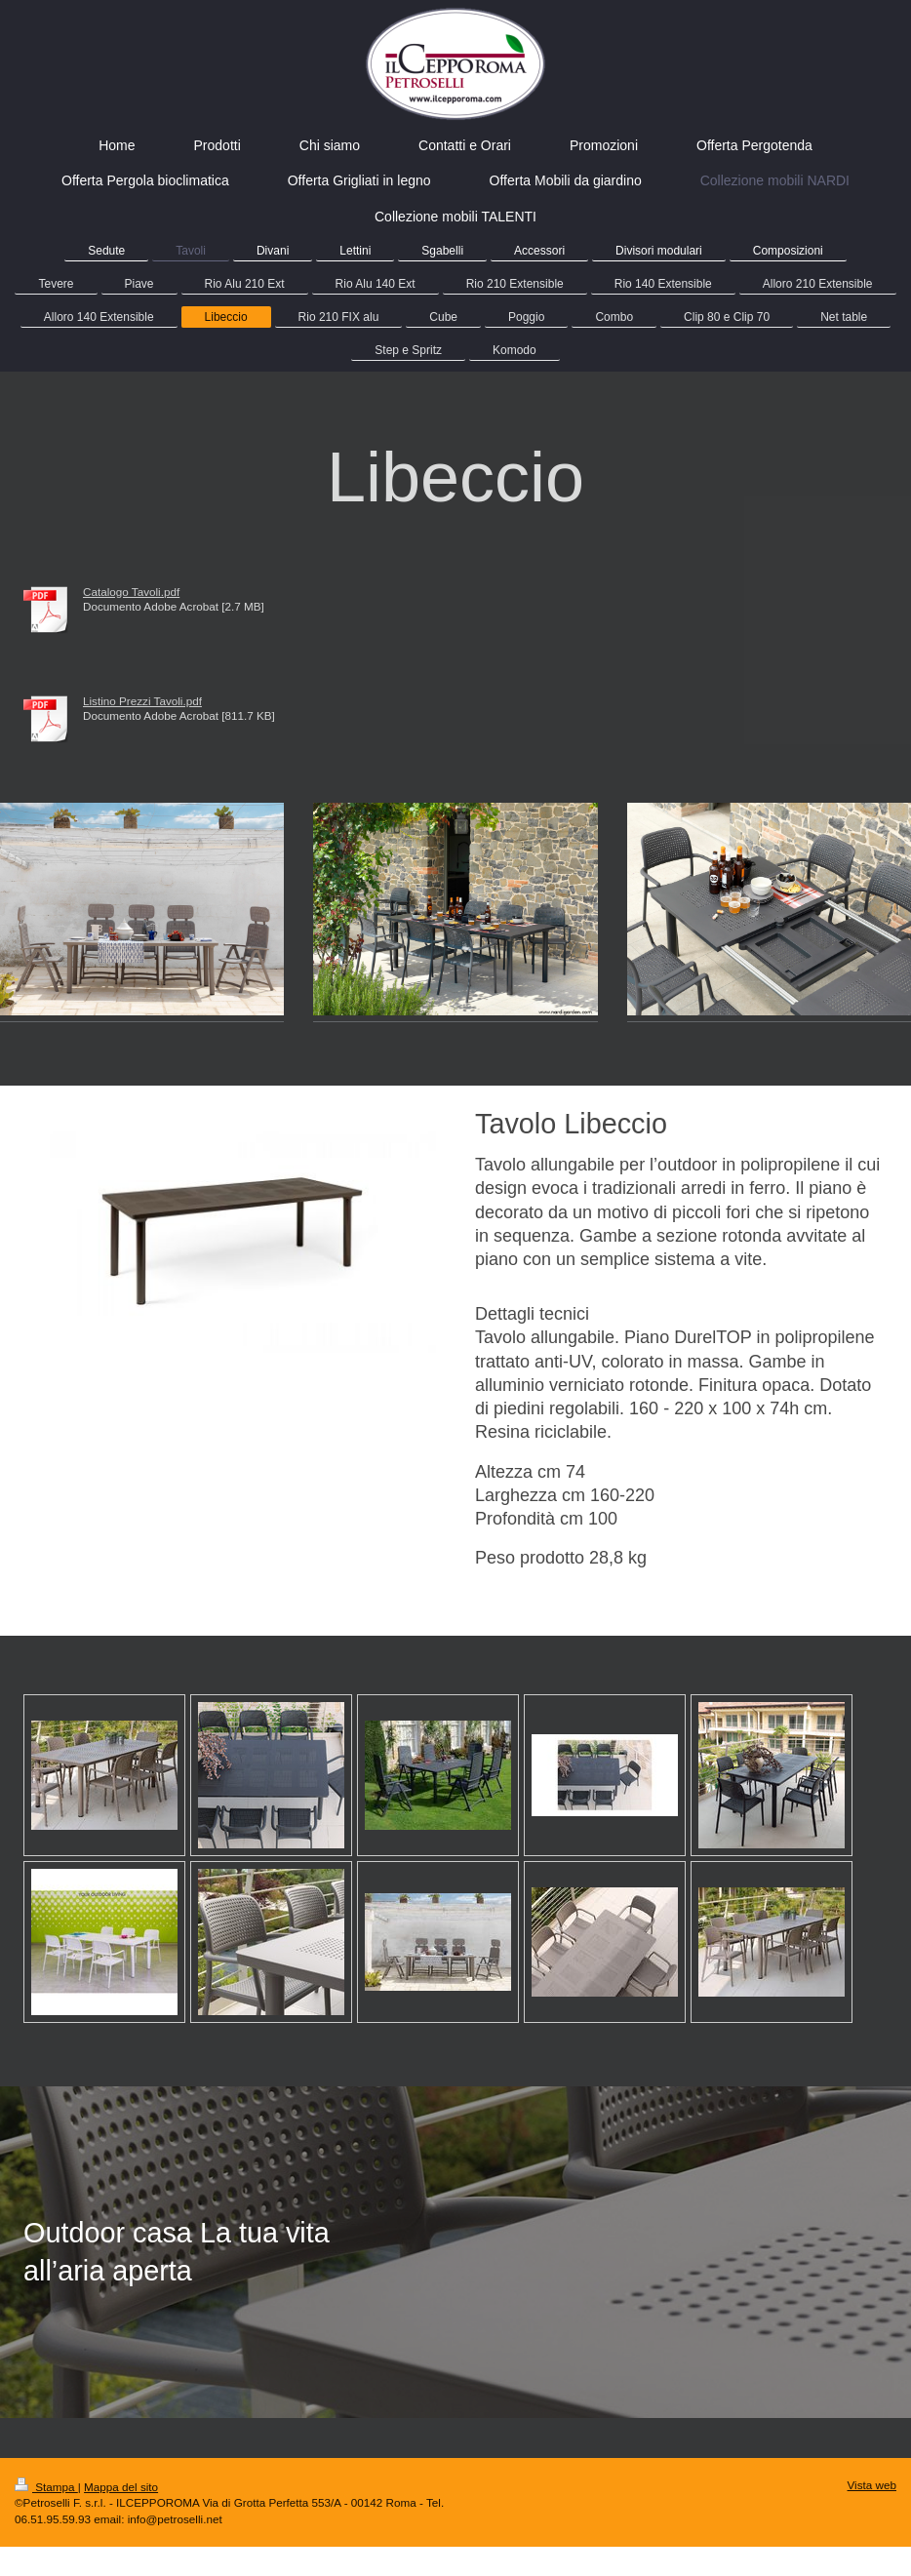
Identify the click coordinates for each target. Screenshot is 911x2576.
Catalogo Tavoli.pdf (131, 591)
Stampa (46, 2486)
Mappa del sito (121, 2486)
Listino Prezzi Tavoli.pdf (142, 700)
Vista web (872, 2484)
